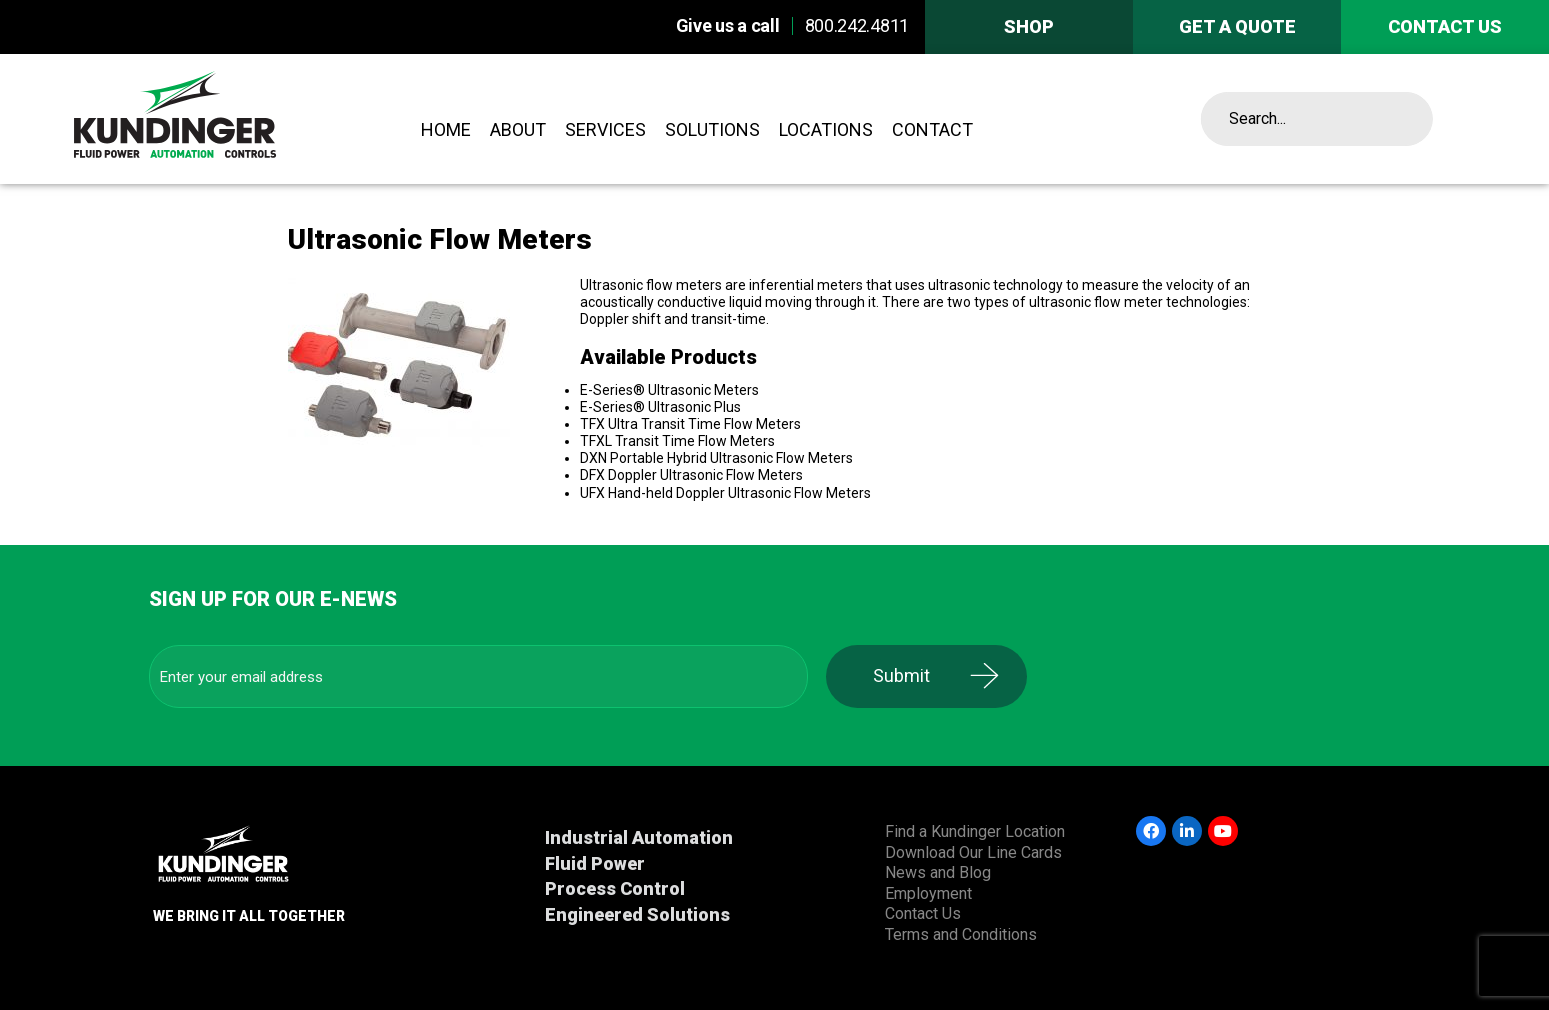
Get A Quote (1237, 26)
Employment (928, 893)
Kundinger (229, 119)
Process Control (615, 888)
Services (605, 129)
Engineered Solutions (637, 914)
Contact (932, 129)
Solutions (712, 129)
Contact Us (923, 913)
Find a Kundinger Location (975, 831)
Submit (909, 675)
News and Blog (938, 872)
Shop (1029, 26)
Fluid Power (595, 863)
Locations (826, 129)
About (518, 129)
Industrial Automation (639, 837)
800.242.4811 (857, 25)
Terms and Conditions (961, 934)
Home (446, 129)
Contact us (1445, 26)
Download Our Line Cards (973, 852)
